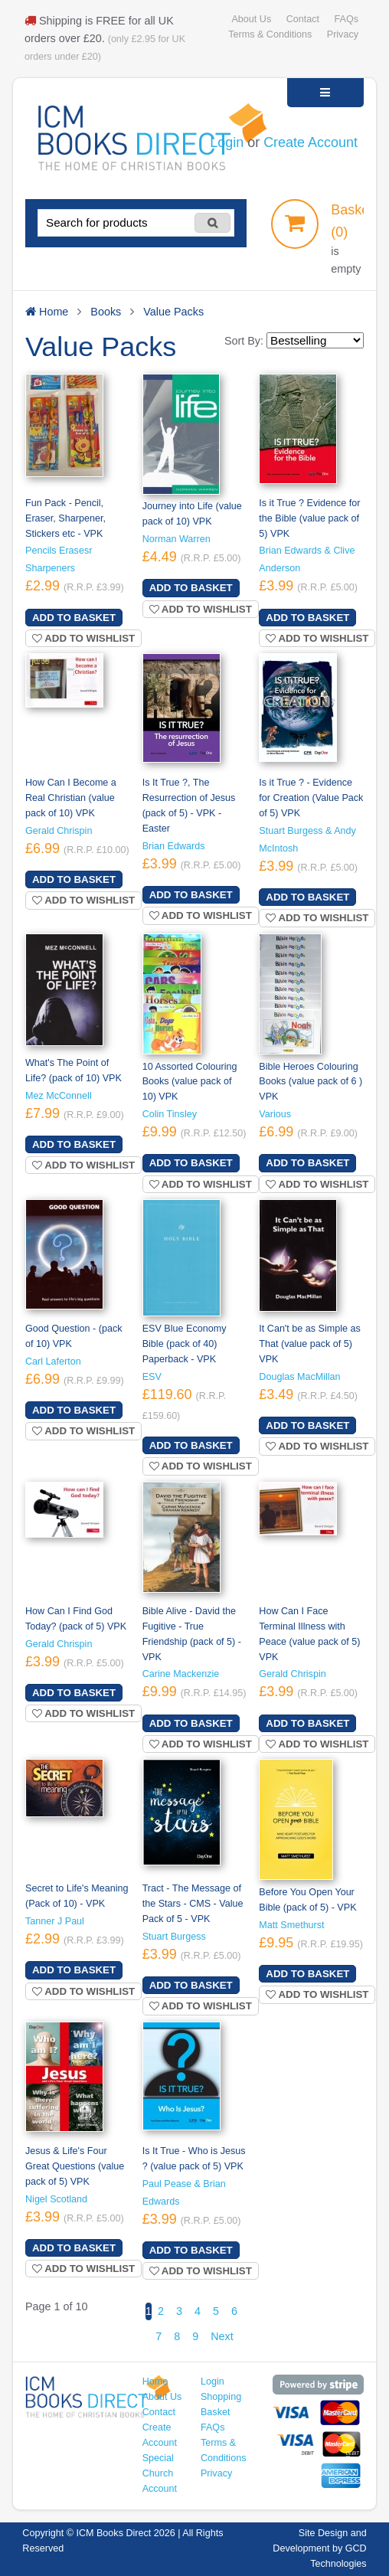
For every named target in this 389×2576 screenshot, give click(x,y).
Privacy (342, 34)
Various (275, 1114)
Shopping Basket (221, 2404)
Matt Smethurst (291, 1925)
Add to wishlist (83, 638)
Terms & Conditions (270, 34)
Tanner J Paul (54, 1921)
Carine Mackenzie (181, 1674)
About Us (251, 19)
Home (155, 2381)
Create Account (310, 142)
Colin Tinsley (169, 1114)
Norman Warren (176, 539)
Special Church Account (159, 2473)
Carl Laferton (53, 1361)
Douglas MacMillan (299, 1376)
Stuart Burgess (174, 1936)
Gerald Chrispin (58, 830)
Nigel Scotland (56, 2199)
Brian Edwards (173, 846)
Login (227, 142)
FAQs (346, 19)
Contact (302, 19)
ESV (152, 1376)
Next (222, 2336)
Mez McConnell (58, 1095)
